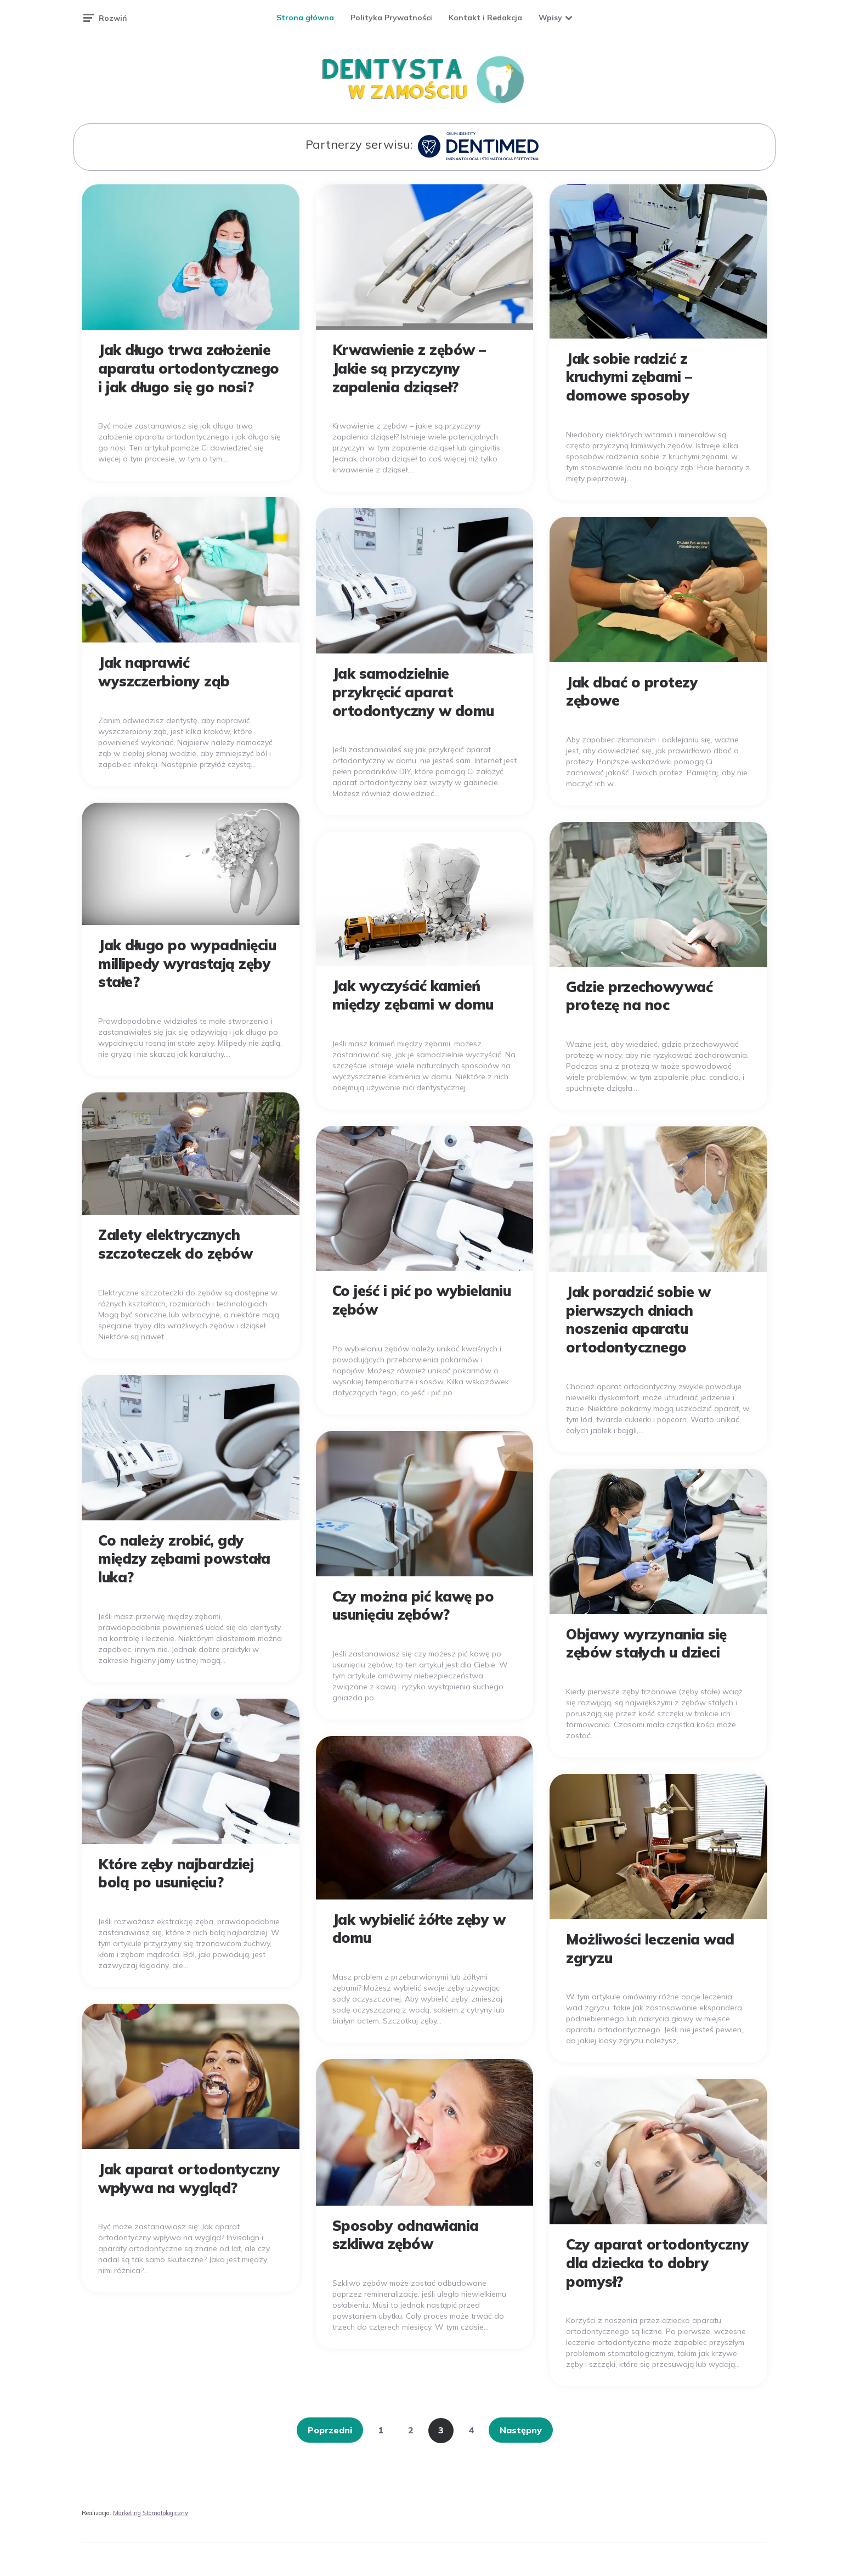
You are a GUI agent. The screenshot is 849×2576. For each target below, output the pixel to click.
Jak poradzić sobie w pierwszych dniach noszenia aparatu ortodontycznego (638, 1319)
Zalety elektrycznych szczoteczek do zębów (175, 1244)
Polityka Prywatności (391, 17)
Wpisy (550, 17)
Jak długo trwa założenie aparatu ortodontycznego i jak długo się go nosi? (188, 368)
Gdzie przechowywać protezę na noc (639, 996)
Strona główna (305, 17)
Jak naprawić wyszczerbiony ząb (164, 671)
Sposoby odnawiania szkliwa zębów (405, 2235)
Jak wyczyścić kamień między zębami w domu (413, 995)
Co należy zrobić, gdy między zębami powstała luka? (184, 1559)
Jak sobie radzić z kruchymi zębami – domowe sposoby (629, 377)
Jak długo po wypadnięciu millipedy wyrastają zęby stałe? (187, 963)
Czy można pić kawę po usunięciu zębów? (413, 1605)
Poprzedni (330, 2430)
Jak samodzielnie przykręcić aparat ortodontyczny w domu (413, 692)
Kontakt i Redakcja (485, 17)
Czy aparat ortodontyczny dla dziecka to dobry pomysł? (657, 2263)
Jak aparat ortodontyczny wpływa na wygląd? (189, 2178)
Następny (521, 2430)
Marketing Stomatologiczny (150, 2513)
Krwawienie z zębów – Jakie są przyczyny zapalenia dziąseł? (409, 368)
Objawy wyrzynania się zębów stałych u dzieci (646, 1643)
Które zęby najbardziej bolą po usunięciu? (175, 1873)
